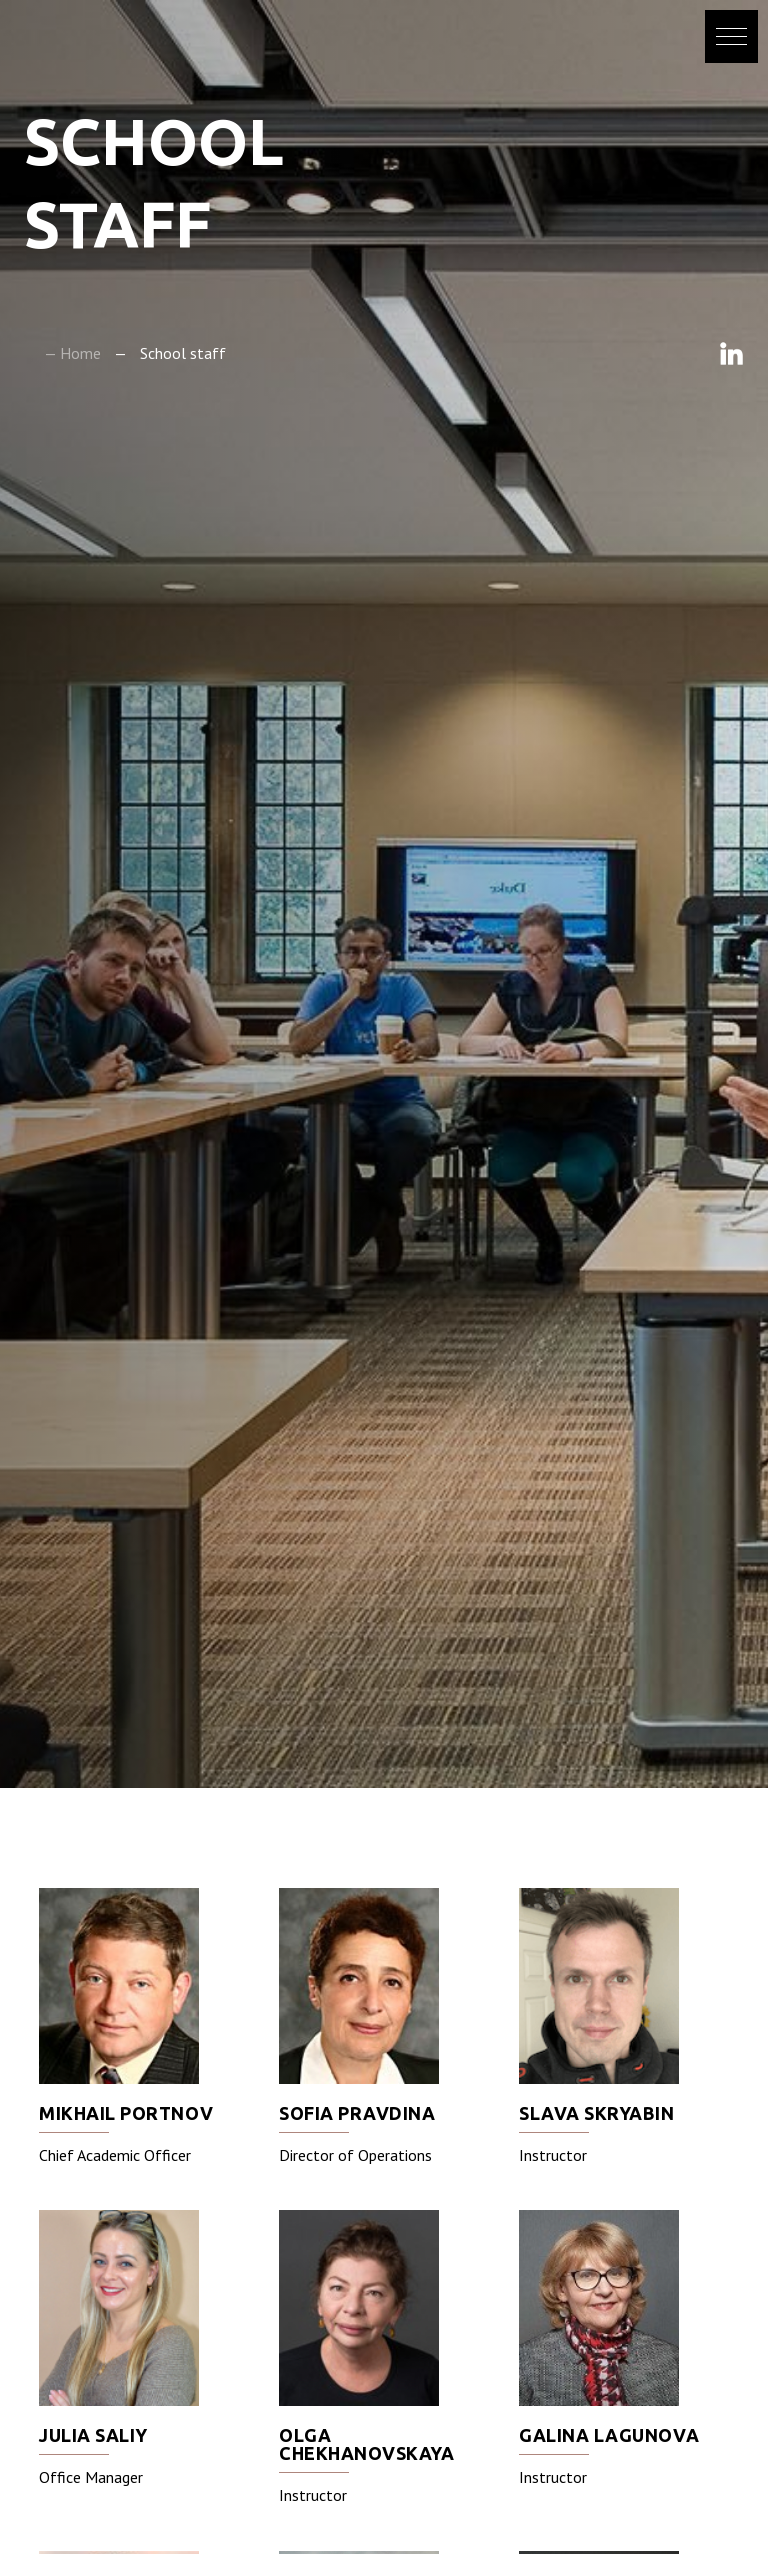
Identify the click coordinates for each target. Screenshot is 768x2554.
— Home (72, 353)
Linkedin (731, 354)
